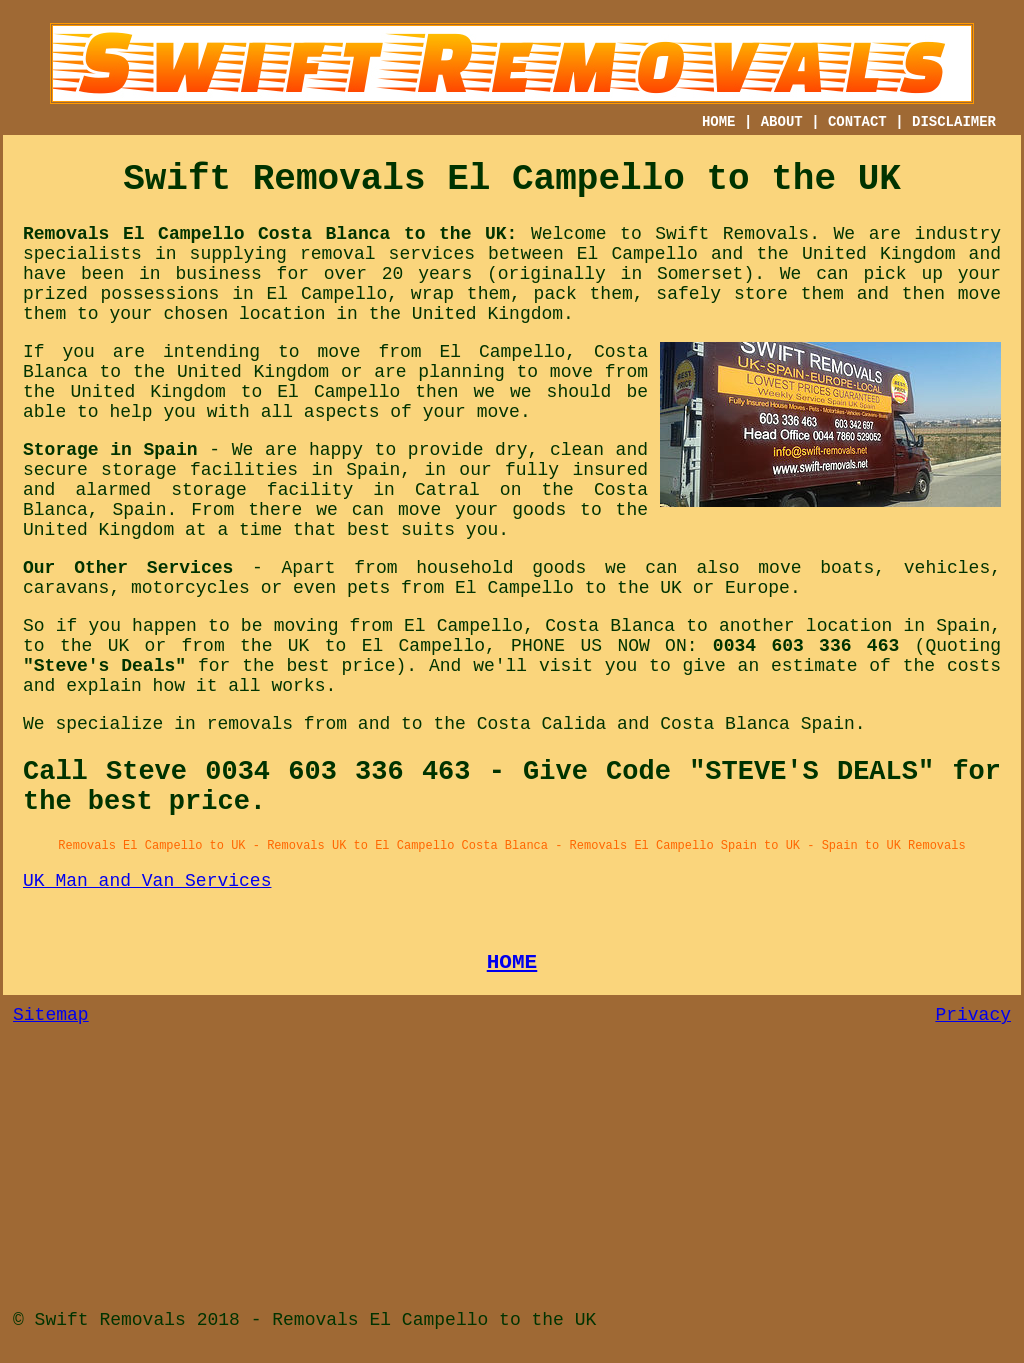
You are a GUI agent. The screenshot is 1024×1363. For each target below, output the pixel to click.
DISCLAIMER (954, 122)
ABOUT (782, 122)
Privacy (973, 1015)
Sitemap (51, 1015)
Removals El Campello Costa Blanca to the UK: (270, 234)
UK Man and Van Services (147, 881)
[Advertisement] (512, 1175)
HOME (719, 122)
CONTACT (857, 122)
